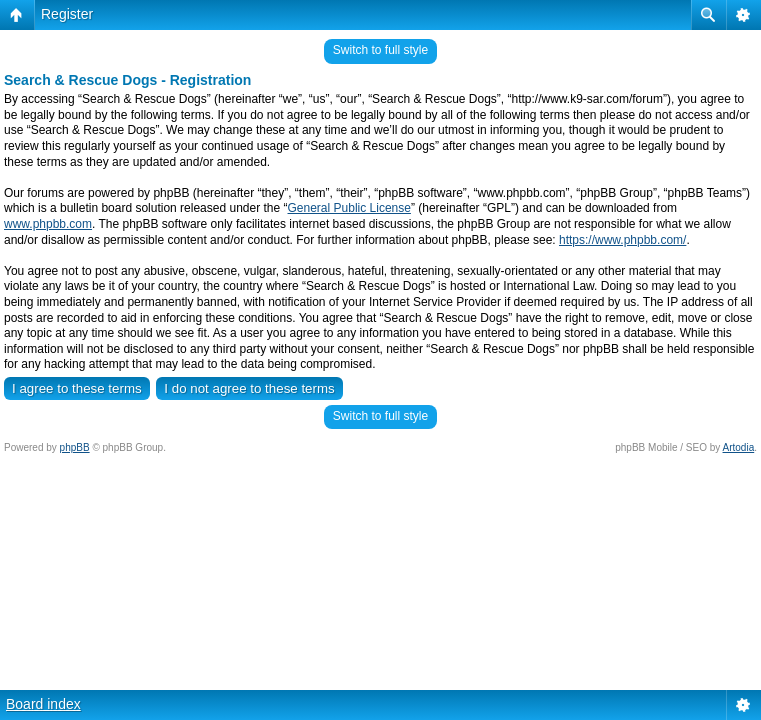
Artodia (739, 447)
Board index (43, 704)
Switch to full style (380, 50)
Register (67, 14)
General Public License (349, 208)
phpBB (75, 447)
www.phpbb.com (48, 224)
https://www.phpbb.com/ (622, 240)
